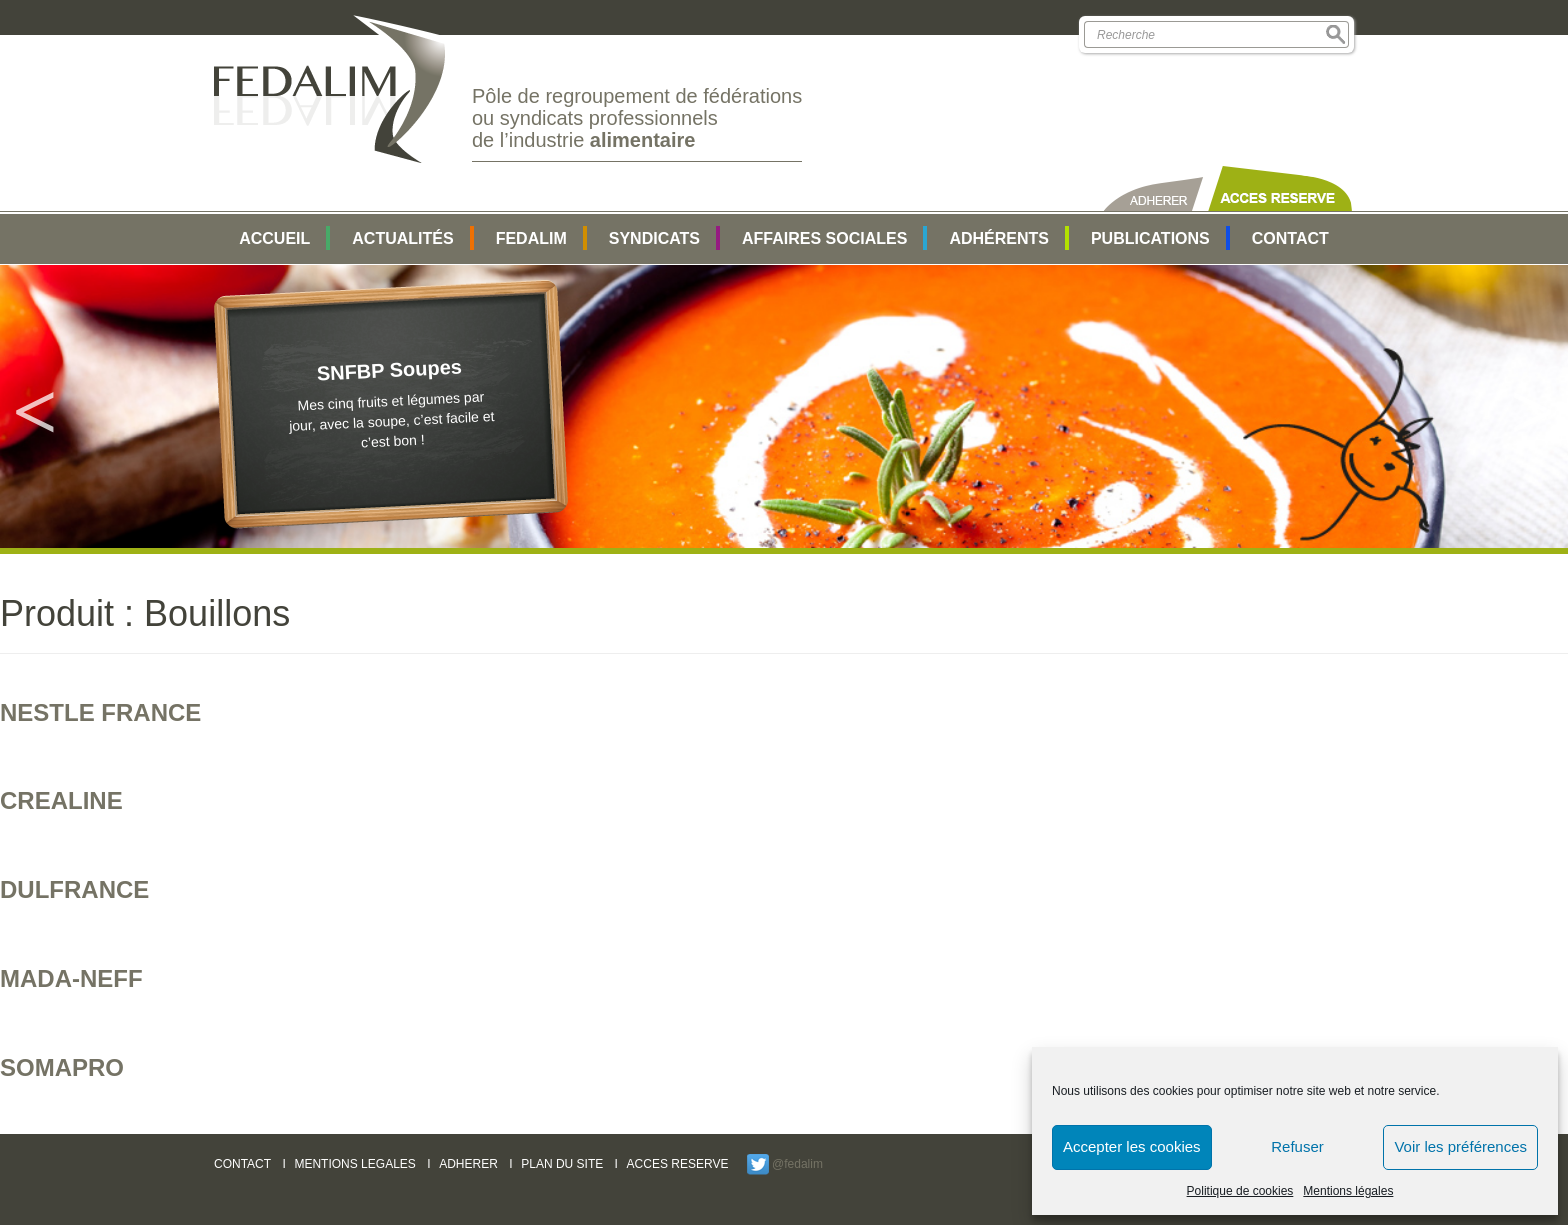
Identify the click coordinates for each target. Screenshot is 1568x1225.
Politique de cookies (1240, 1191)
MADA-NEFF (71, 978)
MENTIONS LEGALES (354, 1164)
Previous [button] (35, 407)
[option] (784, 406)
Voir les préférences (1460, 1146)
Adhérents (999, 238)
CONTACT (242, 1164)
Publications (1150, 238)
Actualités (402, 238)
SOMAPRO (62, 1067)
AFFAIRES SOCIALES (824, 238)
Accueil (274, 238)
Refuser (1297, 1146)
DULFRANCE (74, 889)
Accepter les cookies (1132, 1146)
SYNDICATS (654, 238)
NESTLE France (100, 712)
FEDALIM (531, 238)
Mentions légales (1348, 1191)
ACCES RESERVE (678, 1164)
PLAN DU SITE (562, 1164)
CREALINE (61, 800)
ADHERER (468, 1164)
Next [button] (1533, 407)
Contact (1290, 238)
